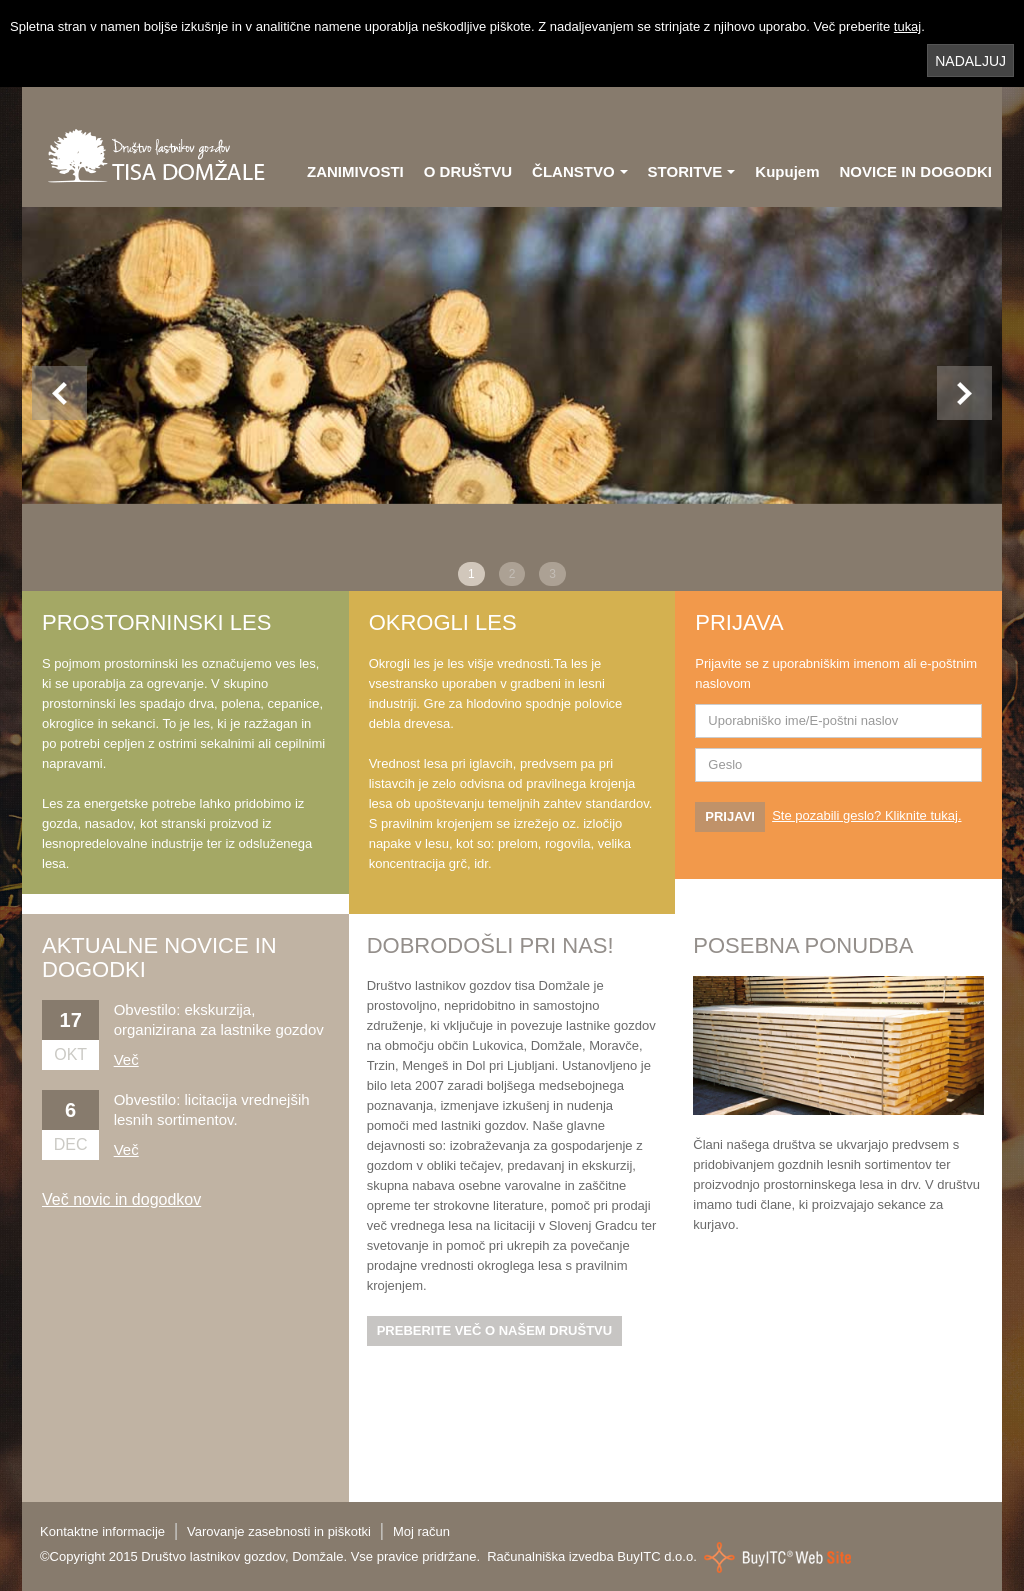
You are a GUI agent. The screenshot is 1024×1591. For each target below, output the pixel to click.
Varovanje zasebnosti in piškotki (279, 1531)
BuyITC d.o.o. (656, 1555)
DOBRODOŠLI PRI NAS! (490, 945)
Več (126, 1059)
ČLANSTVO (580, 171)
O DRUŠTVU (468, 171)
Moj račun (421, 1531)
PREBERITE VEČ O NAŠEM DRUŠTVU (494, 1330)
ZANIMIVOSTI (355, 171)
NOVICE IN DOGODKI (915, 171)
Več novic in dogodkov (121, 1199)
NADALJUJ (970, 61)
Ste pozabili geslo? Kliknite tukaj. (866, 815)
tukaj (907, 26)
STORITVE (692, 171)
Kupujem (787, 171)
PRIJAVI (730, 816)
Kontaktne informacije (102, 1531)
